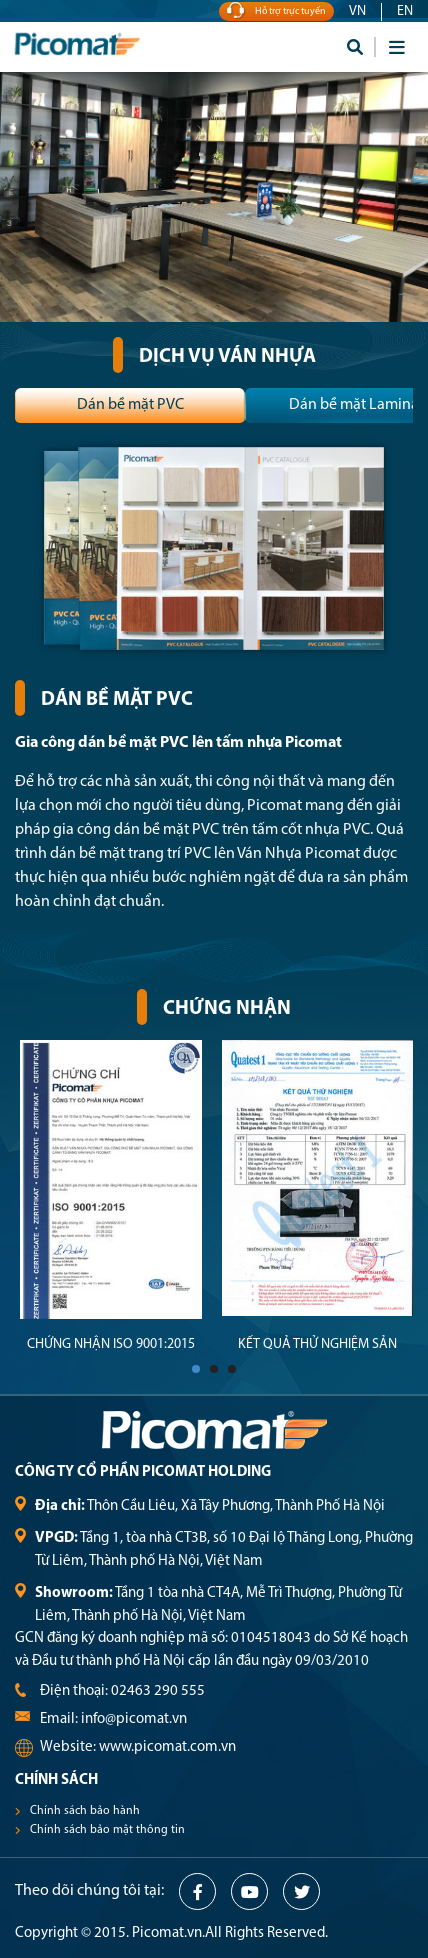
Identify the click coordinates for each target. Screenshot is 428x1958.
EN (405, 11)
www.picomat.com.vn (167, 1747)
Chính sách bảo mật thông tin (107, 1830)
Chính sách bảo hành (85, 1811)
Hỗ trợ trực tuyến (276, 11)
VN (357, 11)
